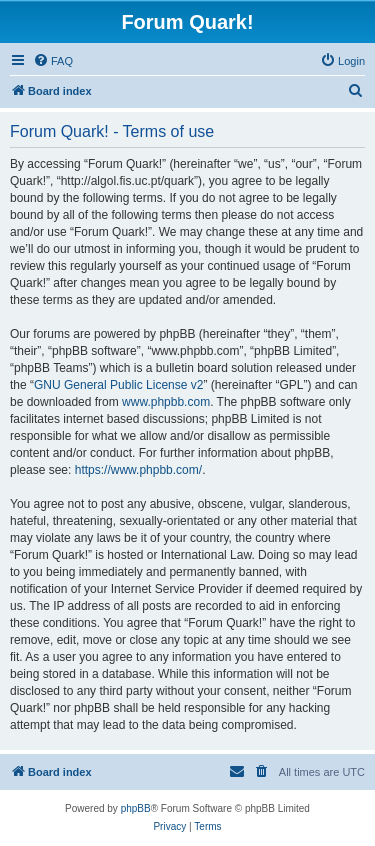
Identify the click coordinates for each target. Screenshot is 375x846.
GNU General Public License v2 (118, 385)
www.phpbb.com (166, 402)
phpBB (136, 808)
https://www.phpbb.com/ (138, 470)
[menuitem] (53, 61)
